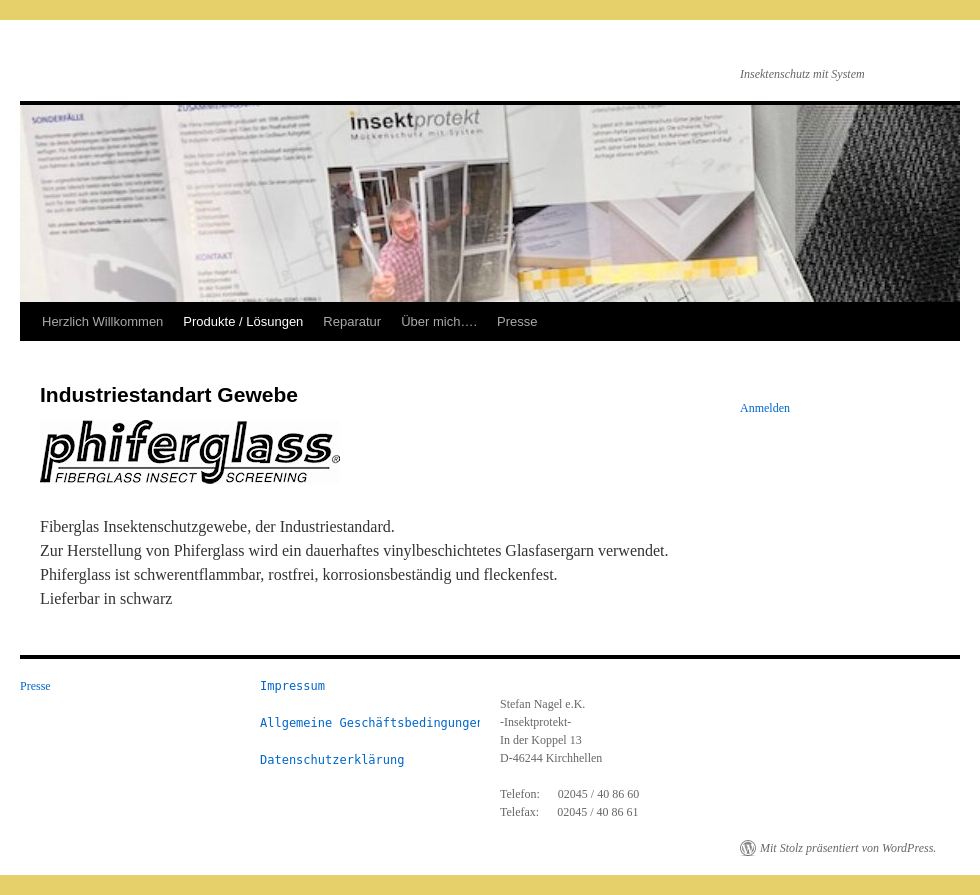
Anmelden (765, 408)
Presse (517, 321)
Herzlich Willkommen (102, 321)
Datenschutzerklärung (332, 760)
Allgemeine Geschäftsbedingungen (372, 723)
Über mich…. (439, 321)
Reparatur (352, 321)
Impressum (292, 686)
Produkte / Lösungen (243, 321)
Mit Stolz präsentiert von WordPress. (848, 848)
